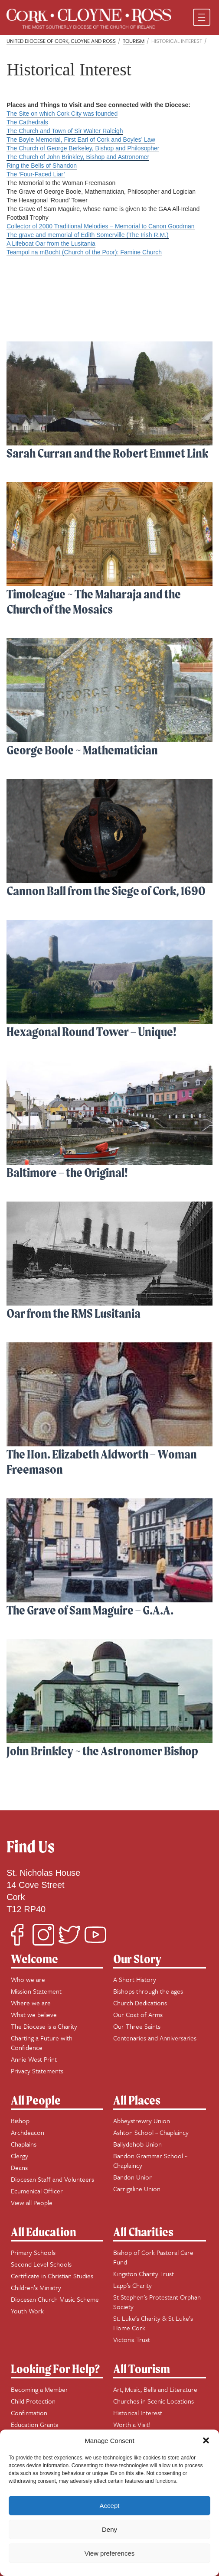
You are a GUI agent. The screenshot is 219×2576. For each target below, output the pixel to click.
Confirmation (29, 2412)
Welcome (34, 1958)
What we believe (34, 2014)
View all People (31, 2202)
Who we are (28, 1979)
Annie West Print (34, 2059)
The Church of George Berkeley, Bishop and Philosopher (83, 148)
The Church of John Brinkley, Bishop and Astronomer (78, 156)
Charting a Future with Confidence (41, 2042)
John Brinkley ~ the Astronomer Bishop (102, 1750)
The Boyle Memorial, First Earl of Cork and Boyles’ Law (81, 139)
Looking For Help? (55, 2368)
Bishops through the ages (148, 1991)
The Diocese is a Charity (44, 2026)
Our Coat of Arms (138, 2014)
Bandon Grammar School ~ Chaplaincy (150, 2160)
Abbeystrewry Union (141, 2120)
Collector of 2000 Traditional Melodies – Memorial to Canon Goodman (100, 226)
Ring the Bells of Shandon (42, 165)
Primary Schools (33, 2252)
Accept (110, 2505)
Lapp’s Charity (132, 2285)
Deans (19, 2167)
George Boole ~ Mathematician (82, 749)
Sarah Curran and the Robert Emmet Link (107, 453)
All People (36, 2100)
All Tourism (141, 2368)
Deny (109, 2529)
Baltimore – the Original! (67, 1172)
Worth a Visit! (131, 2424)
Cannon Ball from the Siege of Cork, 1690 (106, 890)
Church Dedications (140, 2003)
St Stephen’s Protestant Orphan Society (157, 2301)
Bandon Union (133, 2177)
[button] (206, 2440)
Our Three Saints (136, 2026)
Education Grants (34, 2424)
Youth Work (27, 2311)
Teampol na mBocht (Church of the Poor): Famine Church (84, 252)
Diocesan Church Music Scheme (55, 2299)
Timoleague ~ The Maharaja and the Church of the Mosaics (94, 601)
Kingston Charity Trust (143, 2273)
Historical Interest (137, 2412)
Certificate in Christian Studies (52, 2275)
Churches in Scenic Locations (153, 2401)
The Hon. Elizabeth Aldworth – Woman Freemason (102, 1461)
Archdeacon (27, 2132)
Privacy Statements (37, 2071)
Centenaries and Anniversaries (154, 2038)
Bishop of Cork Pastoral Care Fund (153, 2257)
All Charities (143, 2231)
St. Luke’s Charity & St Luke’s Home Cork (153, 2322)
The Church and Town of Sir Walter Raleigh (65, 130)
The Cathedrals (27, 122)
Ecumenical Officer (37, 2191)
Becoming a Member (39, 2389)
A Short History (134, 1979)
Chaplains (23, 2144)
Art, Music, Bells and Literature (155, 2389)
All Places (136, 2100)
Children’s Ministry (36, 2287)
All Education (43, 2231)
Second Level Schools (41, 2264)
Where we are (31, 2003)
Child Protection (33, 2401)
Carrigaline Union (136, 2188)
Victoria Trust (131, 2339)
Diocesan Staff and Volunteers (52, 2179)
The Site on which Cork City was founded (62, 113)
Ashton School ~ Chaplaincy (151, 2132)
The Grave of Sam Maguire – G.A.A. (90, 1610)
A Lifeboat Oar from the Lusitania (51, 243)
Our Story (137, 1958)
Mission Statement (36, 1991)
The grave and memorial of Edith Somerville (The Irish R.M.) (87, 234)
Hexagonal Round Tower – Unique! (92, 1031)
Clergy (19, 2155)
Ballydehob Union (137, 2144)
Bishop (20, 2120)
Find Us (31, 1846)
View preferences (110, 2553)
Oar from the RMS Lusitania (74, 1313)
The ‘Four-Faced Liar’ (36, 174)
